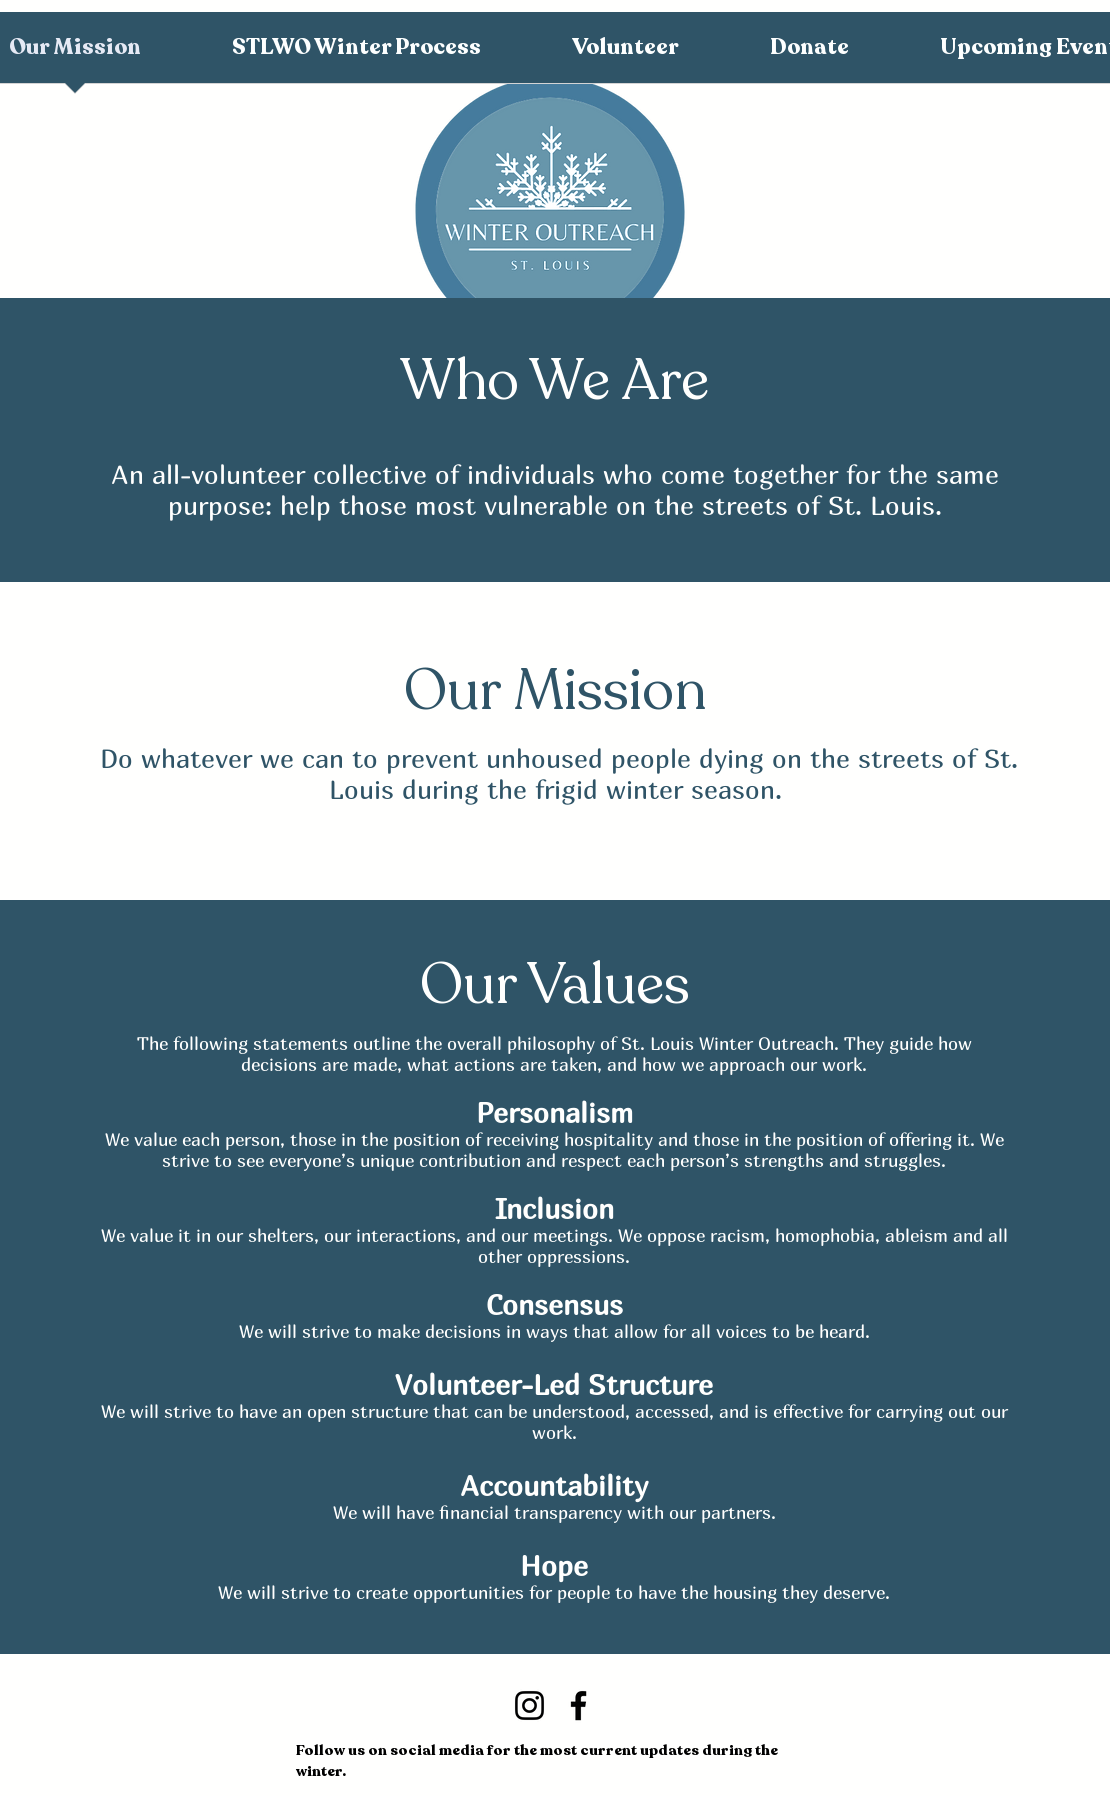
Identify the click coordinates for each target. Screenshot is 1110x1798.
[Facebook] (578, 1705)
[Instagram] (529, 1705)
